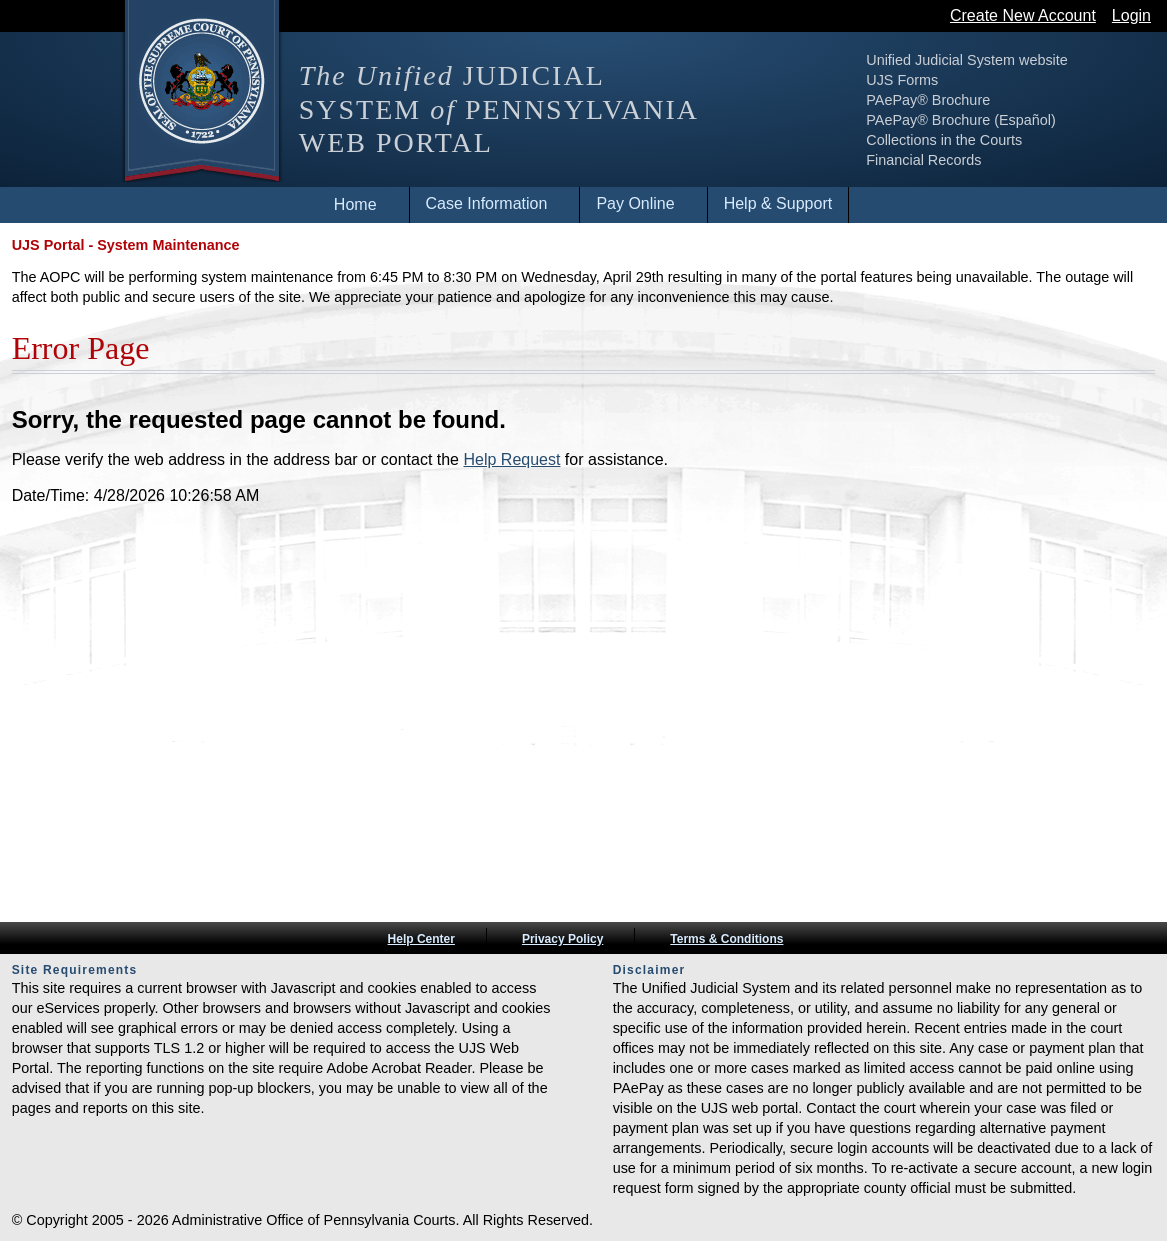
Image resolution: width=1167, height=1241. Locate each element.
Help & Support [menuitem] (778, 203)
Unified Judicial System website (967, 60)
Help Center (421, 939)
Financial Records (923, 160)
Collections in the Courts (944, 140)
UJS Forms (902, 80)
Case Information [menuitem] (487, 203)
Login (1131, 15)
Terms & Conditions (726, 939)
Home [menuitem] (355, 204)
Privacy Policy (562, 939)
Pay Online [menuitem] (635, 203)
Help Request (511, 459)
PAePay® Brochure (928, 100)
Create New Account (1023, 15)
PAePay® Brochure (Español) (961, 120)
